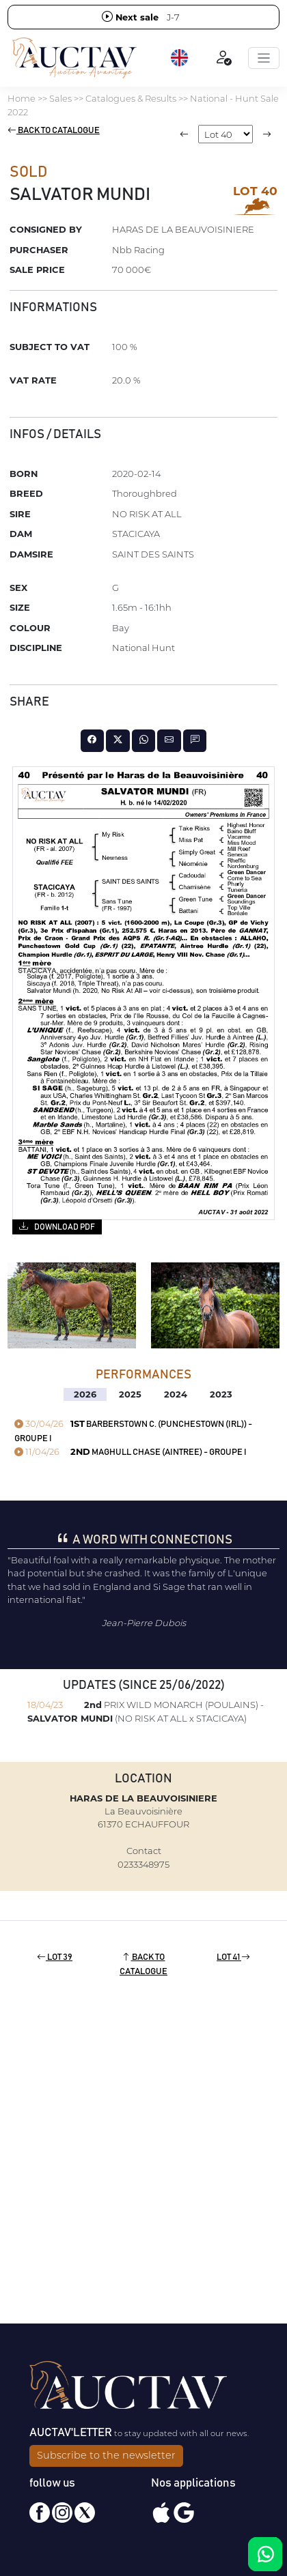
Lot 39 (54, 1957)
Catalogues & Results (130, 98)
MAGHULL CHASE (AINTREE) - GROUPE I (130, 1452)
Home (22, 98)
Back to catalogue (54, 130)
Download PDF (57, 1226)
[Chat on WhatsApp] (265, 2554)
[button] (180, 58)
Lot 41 (233, 1957)
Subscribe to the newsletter (106, 2455)
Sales (60, 98)
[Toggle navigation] (263, 58)
